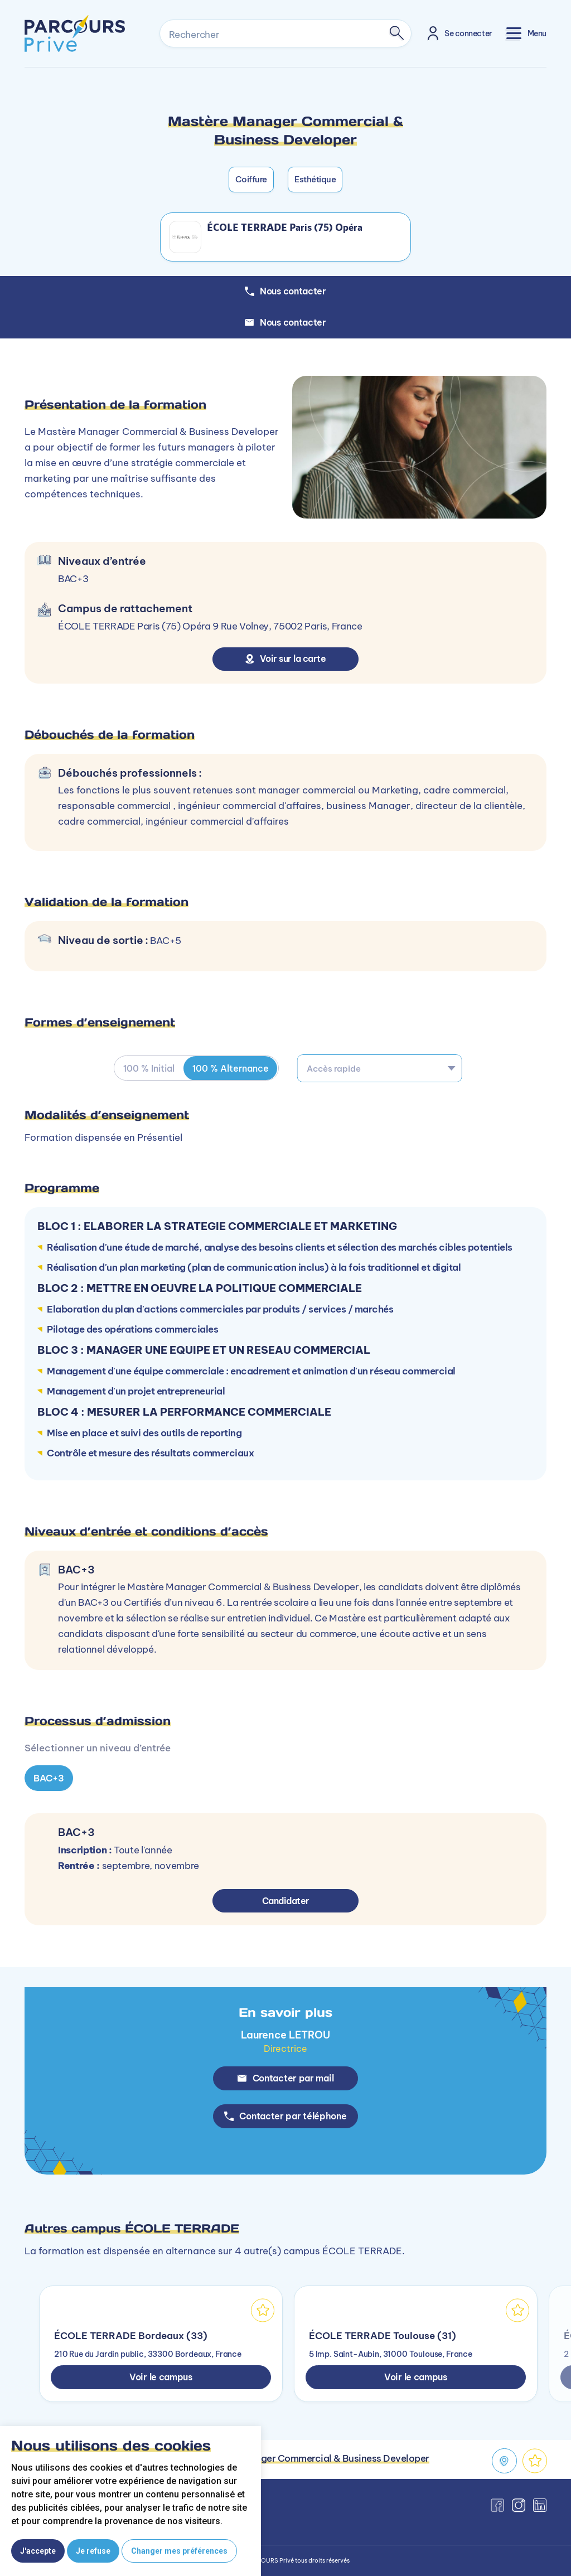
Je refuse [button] (93, 2550)
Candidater (286, 1900)
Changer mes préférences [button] (179, 2550)
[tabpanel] (285, 1767)
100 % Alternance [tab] (230, 1068)
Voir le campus (160, 2377)
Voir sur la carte (285, 658)
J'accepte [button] (38, 2550)
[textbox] (379, 1068)
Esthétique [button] (315, 179)
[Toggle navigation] (526, 33)
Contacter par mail (286, 2078)
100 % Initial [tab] (149, 1068)
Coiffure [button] (251, 179)
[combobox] (379, 1068)
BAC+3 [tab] (48, 1778)
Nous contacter (285, 322)
